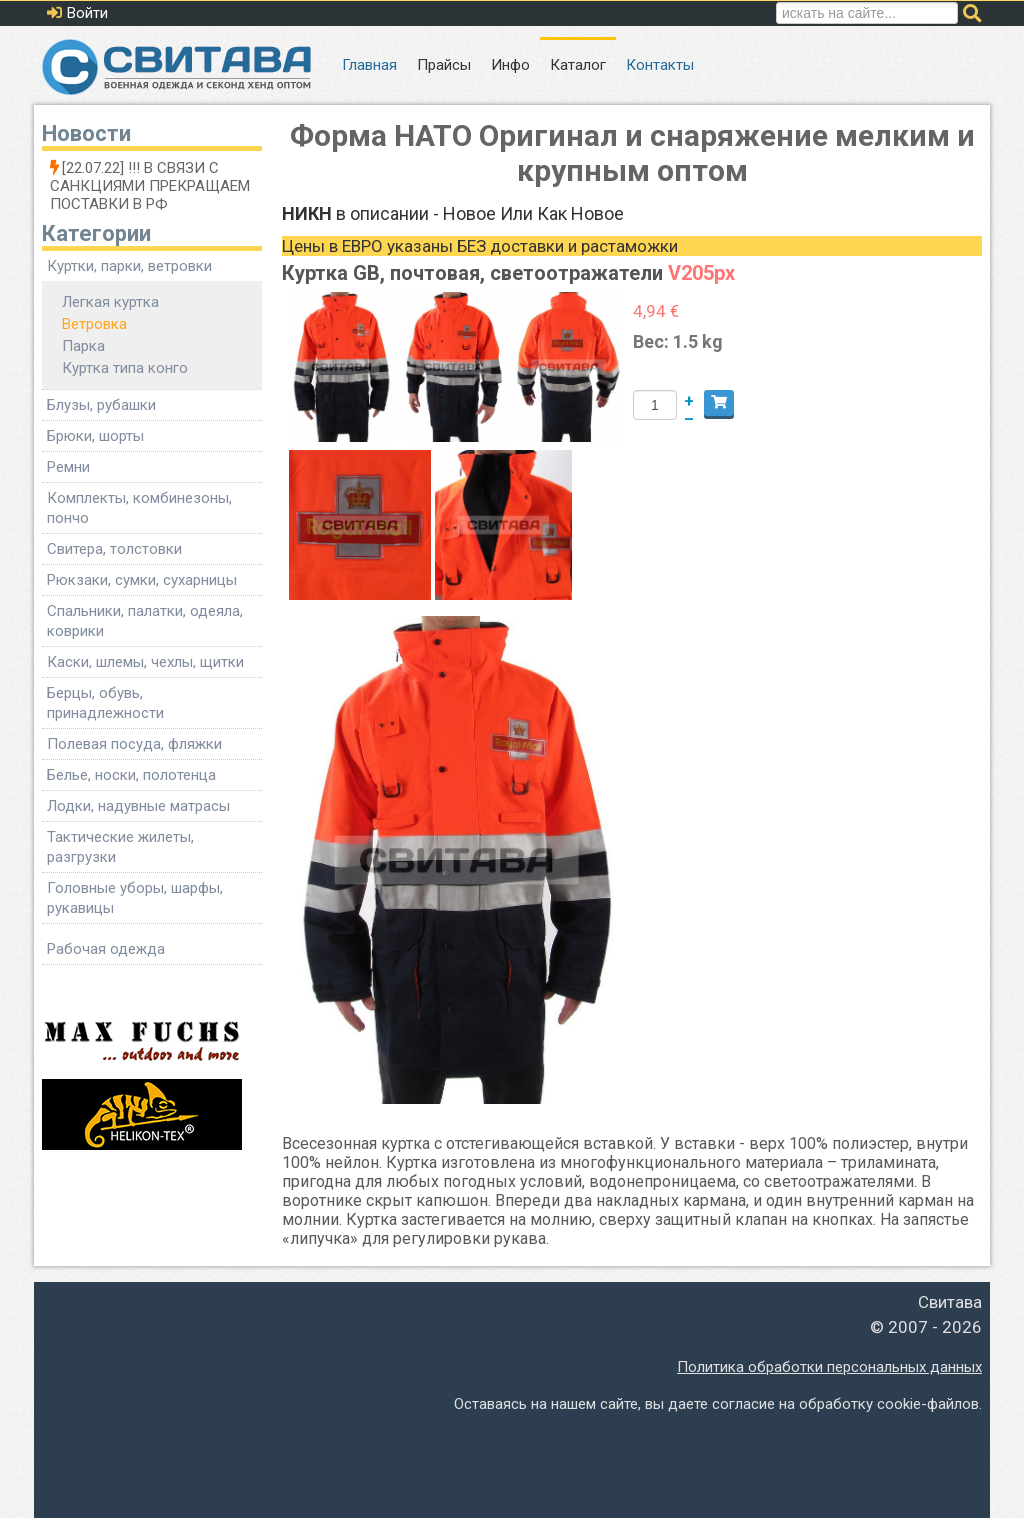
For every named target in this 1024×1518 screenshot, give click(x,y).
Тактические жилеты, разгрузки (120, 847)
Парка (83, 346)
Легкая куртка (110, 302)
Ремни (68, 467)
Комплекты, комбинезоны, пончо (139, 508)
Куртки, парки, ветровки (129, 266)
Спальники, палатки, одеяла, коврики (145, 621)
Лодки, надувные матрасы (138, 806)
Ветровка (94, 324)
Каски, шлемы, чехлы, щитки (145, 662)
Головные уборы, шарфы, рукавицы (135, 898)
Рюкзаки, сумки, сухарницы (142, 580)
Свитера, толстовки (114, 549)
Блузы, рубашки (101, 405)
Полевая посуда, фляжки (134, 744)
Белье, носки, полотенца (131, 775)
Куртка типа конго (125, 368)
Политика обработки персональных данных (829, 1367)
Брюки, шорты (95, 436)
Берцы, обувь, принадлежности (105, 703)
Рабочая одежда (106, 949)
